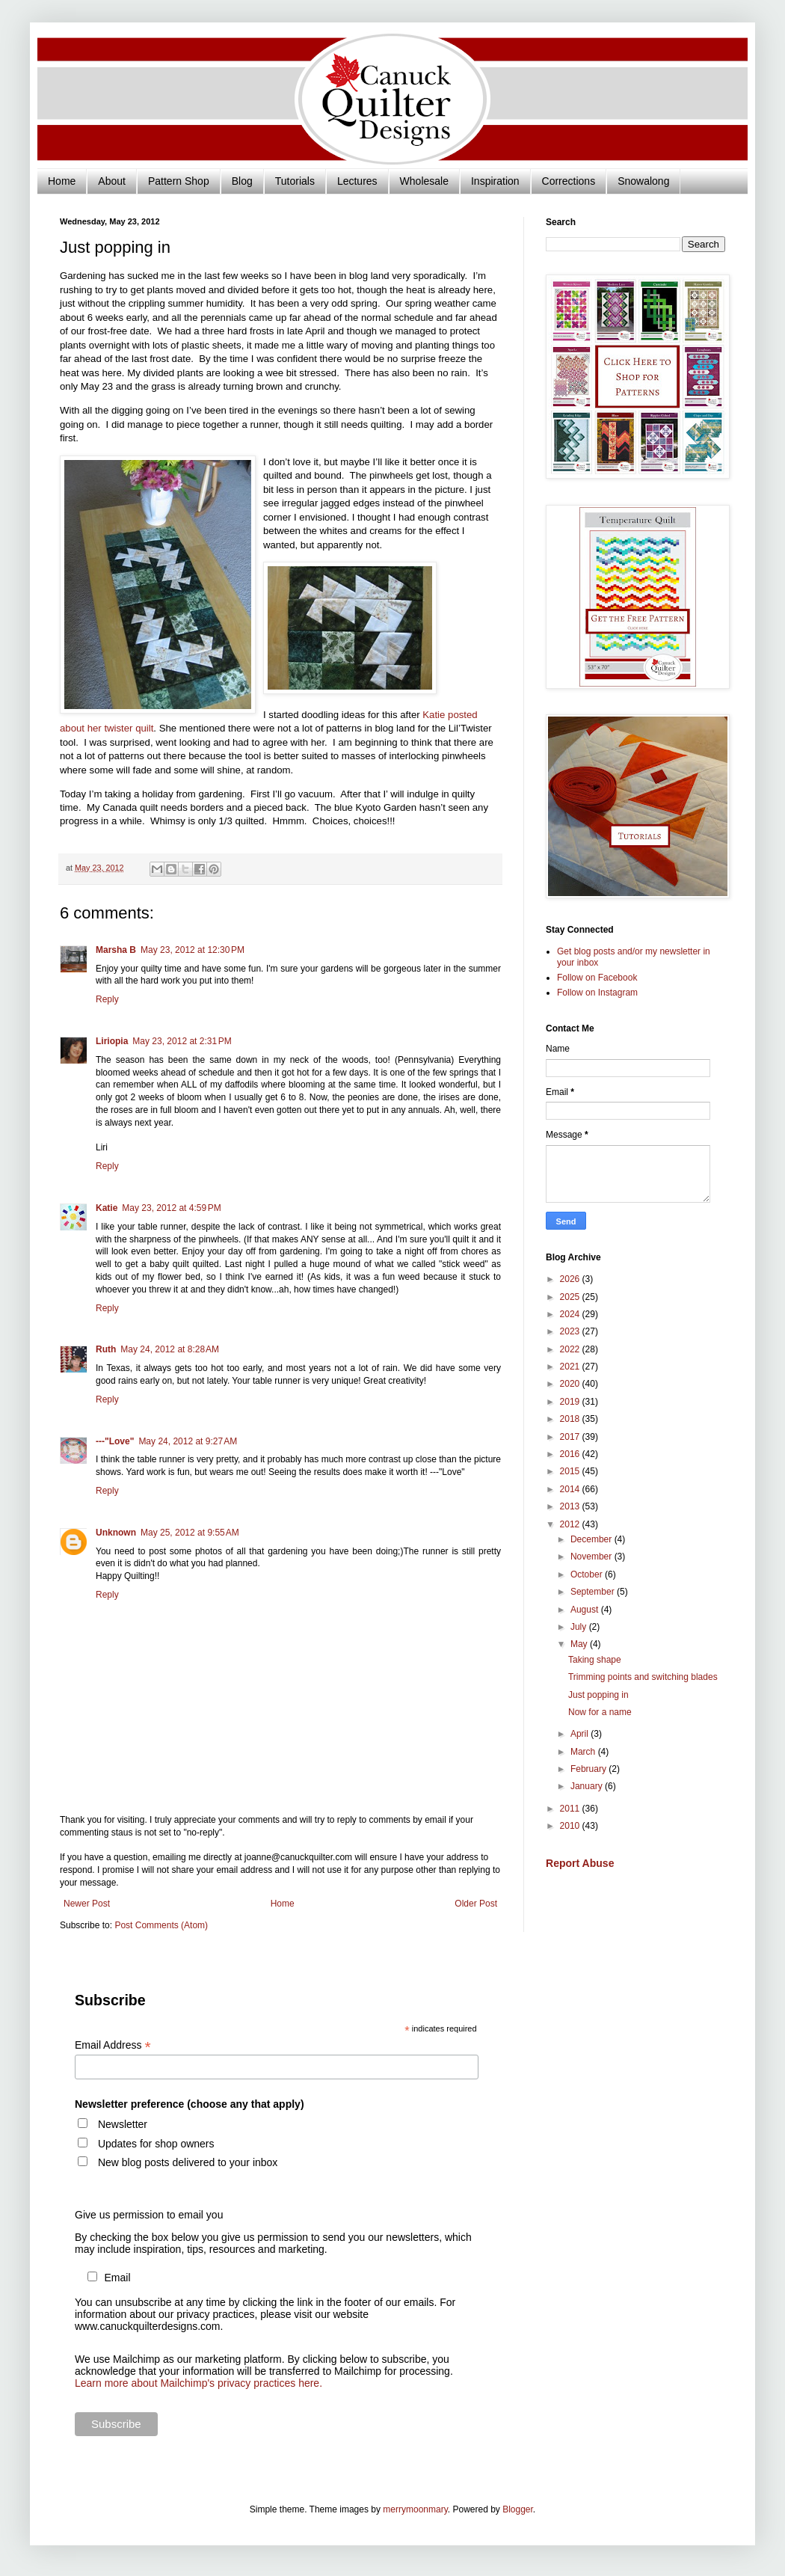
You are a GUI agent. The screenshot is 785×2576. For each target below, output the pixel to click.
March (584, 1752)
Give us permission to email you (149, 2215)
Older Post (476, 1903)
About (112, 181)
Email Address (113, 2045)
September (593, 1591)
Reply (107, 999)
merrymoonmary (415, 2509)
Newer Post (87, 1903)
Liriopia (112, 1041)
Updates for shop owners (156, 2144)
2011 (571, 1808)
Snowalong (643, 181)
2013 (571, 1506)
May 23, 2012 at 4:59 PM (171, 1208)
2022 (571, 1349)
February (589, 1769)
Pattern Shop (178, 181)
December (592, 1539)
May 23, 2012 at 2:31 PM (181, 1041)
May (580, 1644)
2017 (571, 1437)
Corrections (569, 181)
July (579, 1627)
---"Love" (115, 1441)
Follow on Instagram (597, 992)
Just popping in (598, 1695)
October (587, 1574)
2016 (571, 1454)
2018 (571, 1419)
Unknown (116, 1532)
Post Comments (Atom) (161, 1925)
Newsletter (122, 2124)
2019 (571, 1401)
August (585, 1609)
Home (62, 181)
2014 (571, 1489)
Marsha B (116, 950)
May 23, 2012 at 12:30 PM (192, 950)
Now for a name (600, 1712)
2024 (571, 1314)
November (592, 1556)
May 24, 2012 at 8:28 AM (169, 1349)
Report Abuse (580, 1863)
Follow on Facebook (597, 977)
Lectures (357, 181)
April (580, 1734)
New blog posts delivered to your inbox (187, 2162)
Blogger (517, 2509)
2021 (571, 1366)
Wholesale (424, 181)
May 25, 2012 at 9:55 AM (190, 1532)
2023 (571, 1331)
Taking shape (594, 1660)
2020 (571, 1384)
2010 (571, 1826)
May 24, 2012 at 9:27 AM (187, 1441)
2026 (571, 1279)
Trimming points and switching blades (643, 1677)
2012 (571, 1524)
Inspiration (495, 181)
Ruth (106, 1349)
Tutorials (295, 181)
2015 (571, 1471)
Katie (106, 1208)
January (587, 1786)
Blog (242, 181)
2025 (571, 1297)
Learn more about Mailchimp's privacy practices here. (198, 2383)
